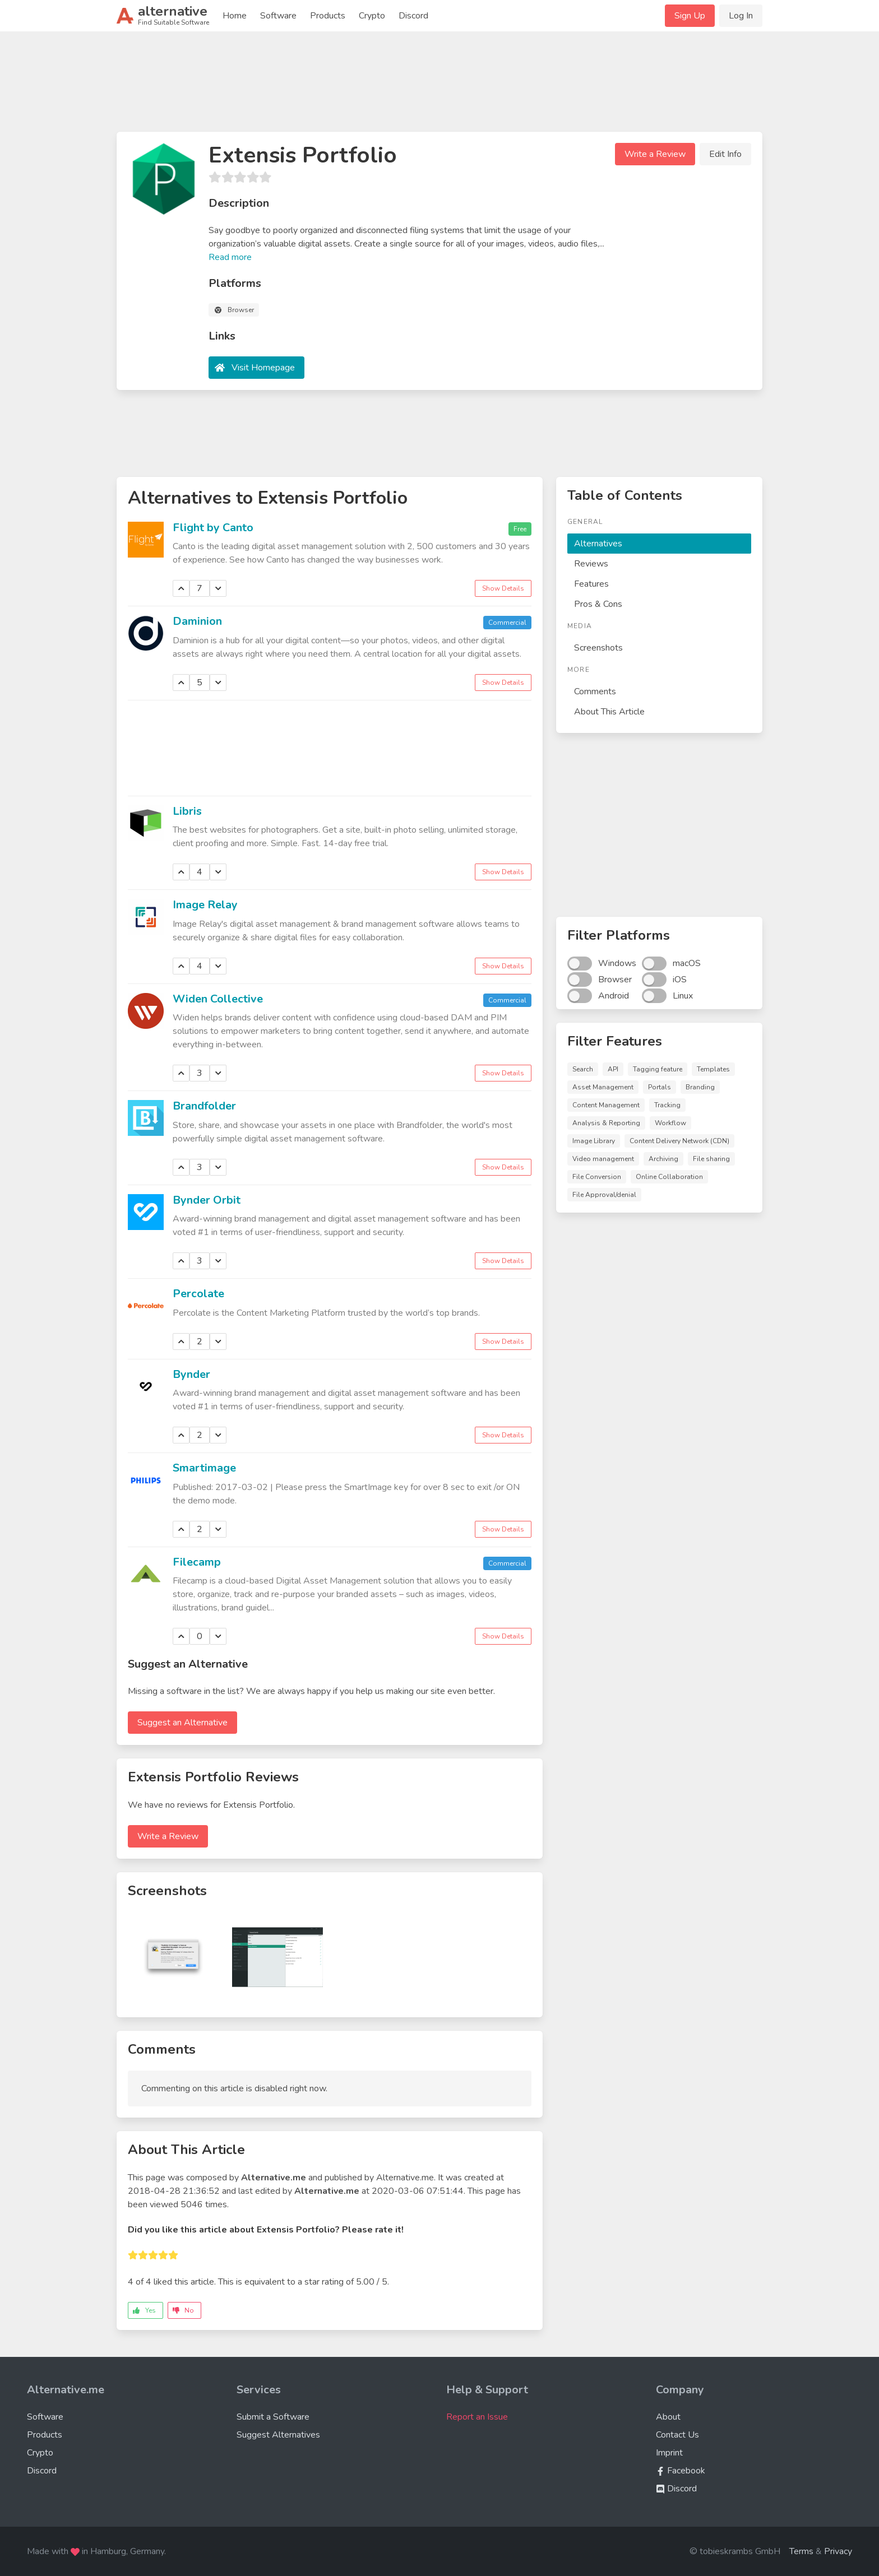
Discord (413, 16)
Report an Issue (477, 2417)
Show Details (503, 588)
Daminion (197, 621)
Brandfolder (204, 1105)
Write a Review (655, 154)
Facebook (680, 2470)
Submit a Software (273, 2417)
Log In (741, 16)
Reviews (591, 564)
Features (591, 584)
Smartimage (204, 1467)
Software (278, 16)
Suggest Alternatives (278, 2435)
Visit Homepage (263, 367)
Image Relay (205, 904)
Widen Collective (218, 998)
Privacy (838, 2551)
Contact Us (677, 2435)
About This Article (609, 712)
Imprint (669, 2453)
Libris (187, 811)
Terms (801, 2551)
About (668, 2417)
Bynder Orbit (206, 1200)
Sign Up (689, 16)
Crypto (372, 16)
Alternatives (598, 543)
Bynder (191, 1374)
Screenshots (598, 648)
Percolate (198, 1293)
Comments (595, 691)
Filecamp (197, 1562)
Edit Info (725, 154)
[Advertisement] (439, 86)
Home (235, 16)
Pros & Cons (598, 604)
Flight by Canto (213, 527)
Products (327, 16)
